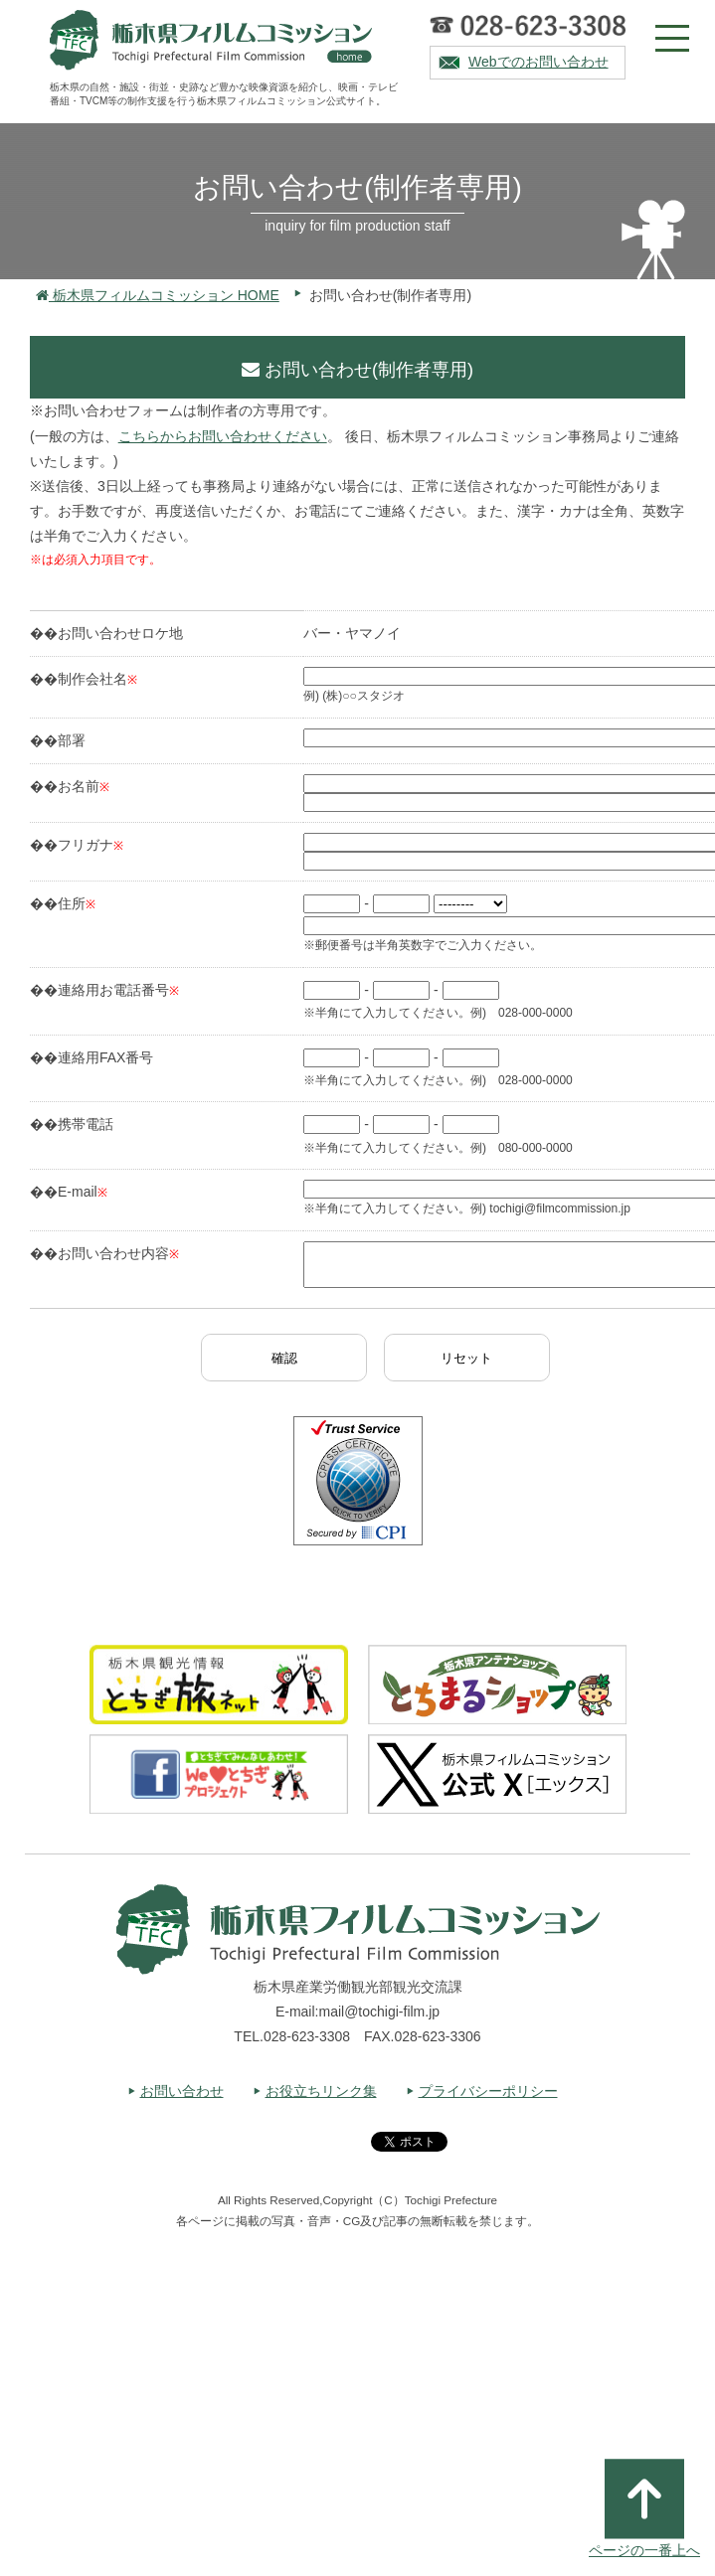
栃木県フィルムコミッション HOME (157, 295)
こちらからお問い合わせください (222, 436)
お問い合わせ (182, 2100)
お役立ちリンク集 (321, 2100)
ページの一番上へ (644, 2508)
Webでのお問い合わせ (538, 62)
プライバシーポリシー (488, 2100)
